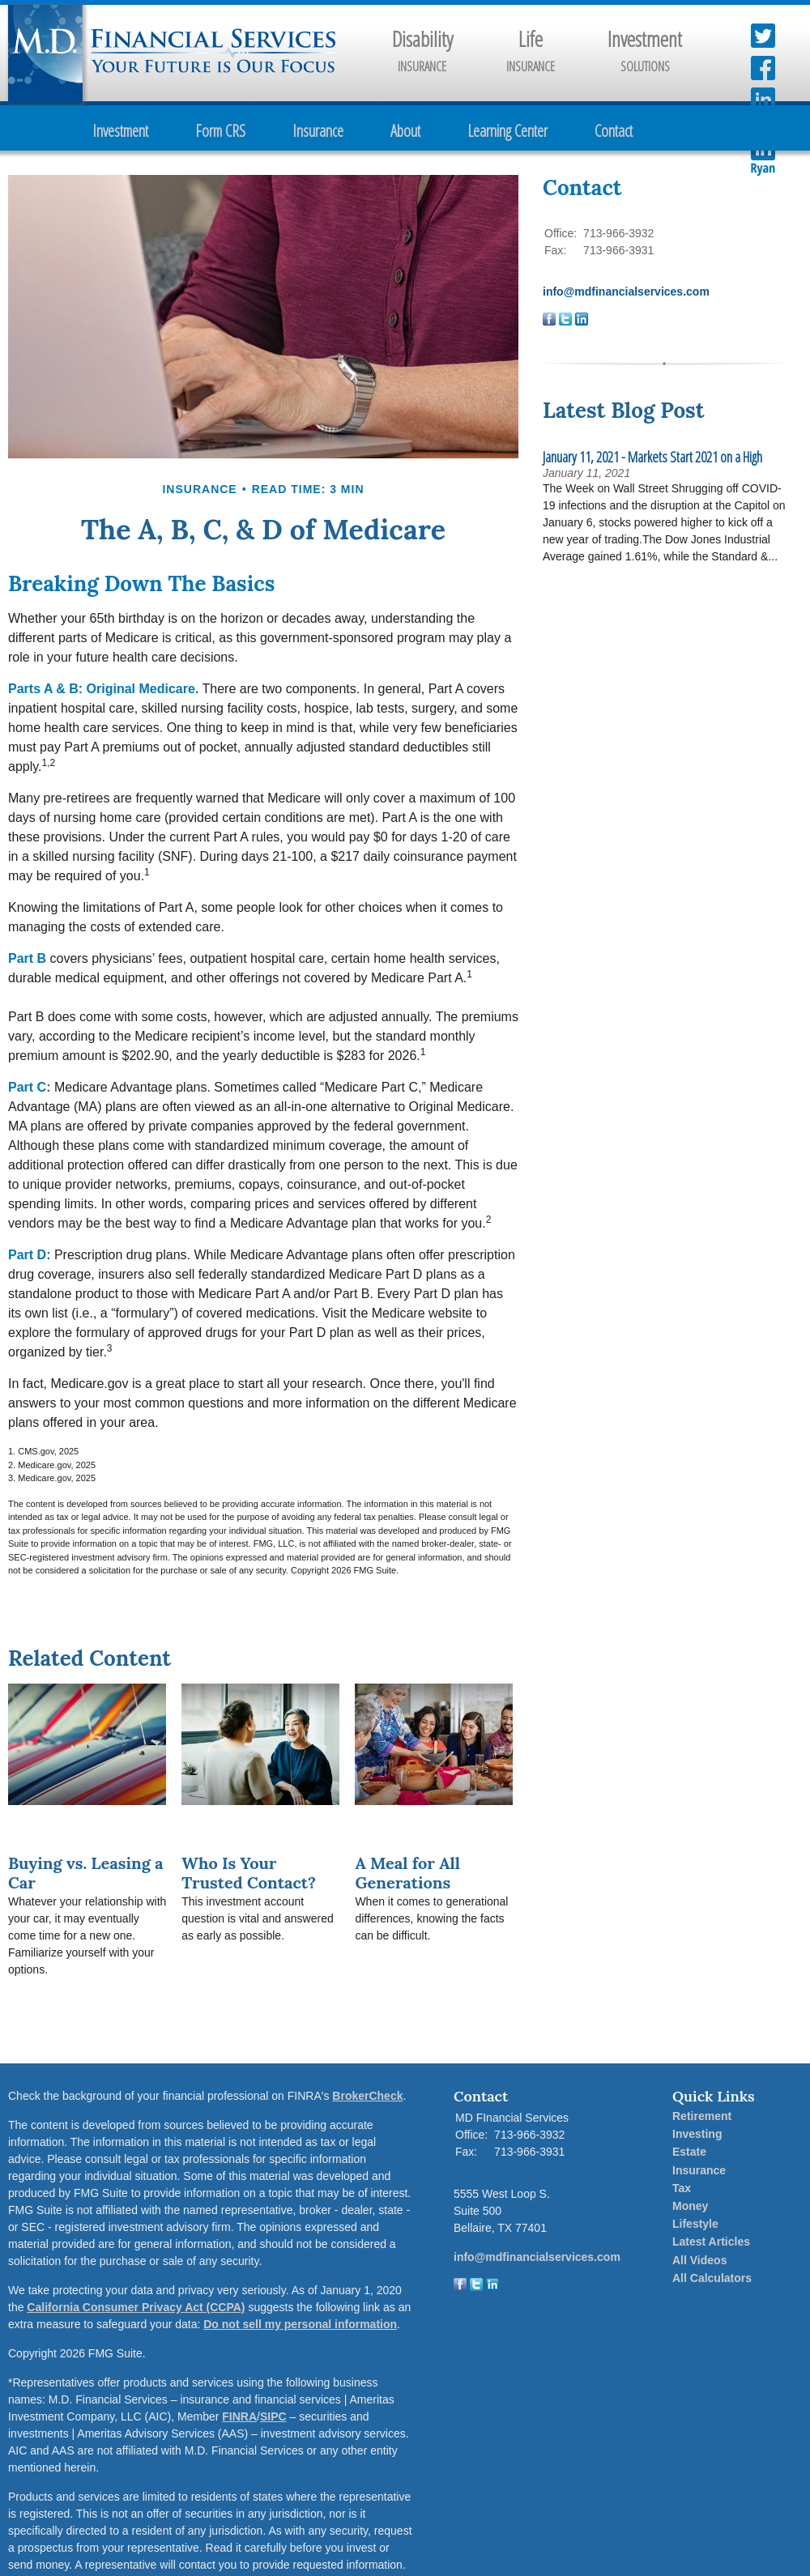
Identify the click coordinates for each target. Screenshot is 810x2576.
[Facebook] (460, 2286)
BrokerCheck (367, 2095)
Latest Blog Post (623, 410)
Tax (681, 2188)
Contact (614, 131)
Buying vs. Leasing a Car (86, 1873)
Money (690, 2205)
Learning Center (507, 131)
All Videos (699, 2260)
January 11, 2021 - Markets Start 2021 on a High (652, 456)
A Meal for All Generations (407, 1873)
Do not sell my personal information (300, 2324)
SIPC (273, 2416)
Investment (120, 131)
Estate (689, 2151)
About (405, 131)
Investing (697, 2133)
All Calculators (712, 2278)
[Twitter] (476, 2286)
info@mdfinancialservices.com (626, 291)
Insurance (317, 131)
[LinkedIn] (492, 2286)
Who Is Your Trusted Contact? (248, 1873)
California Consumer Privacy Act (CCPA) (136, 2307)
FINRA (239, 2416)
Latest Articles (711, 2241)
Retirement (701, 2116)
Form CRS (220, 131)
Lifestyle (695, 2223)
